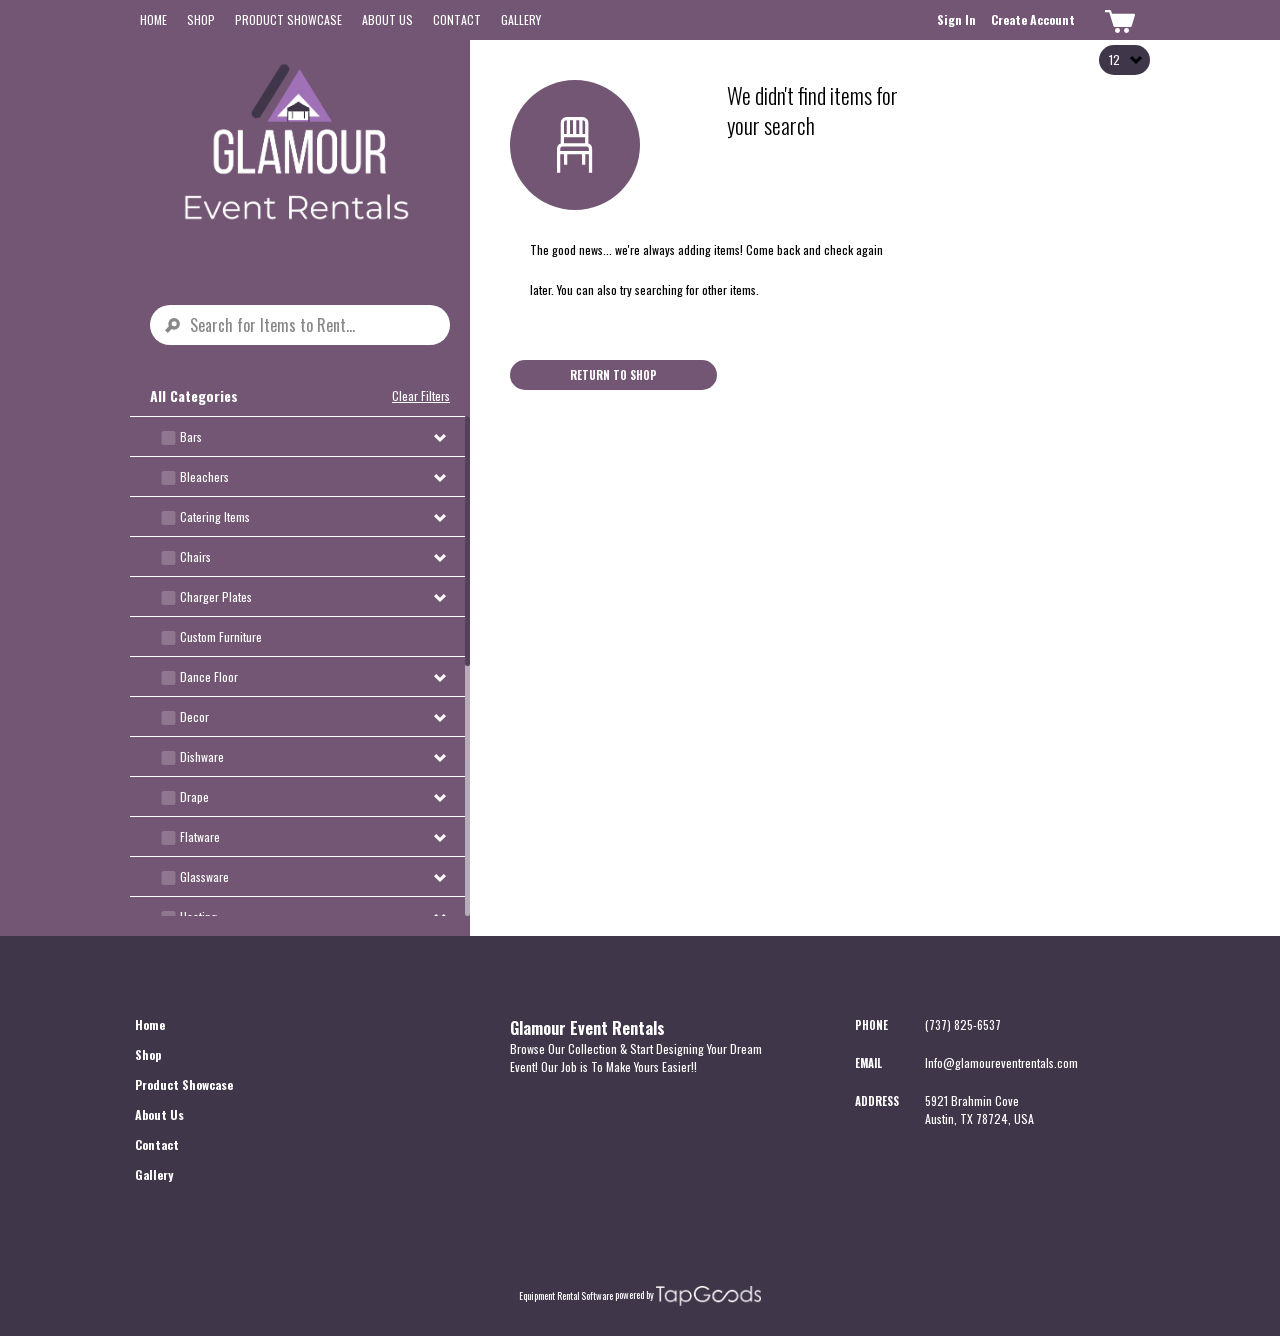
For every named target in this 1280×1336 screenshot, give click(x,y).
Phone (871, 1025)
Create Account (1033, 19)
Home (153, 19)
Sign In (956, 19)
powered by (634, 1295)
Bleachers (204, 476)
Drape (194, 796)
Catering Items (215, 516)
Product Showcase (288, 19)
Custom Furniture (221, 636)
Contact (457, 19)
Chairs (195, 556)
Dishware (202, 756)
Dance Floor (209, 676)
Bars (191, 436)
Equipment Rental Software (566, 1296)
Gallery (521, 19)
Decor (194, 716)
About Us (387, 19)
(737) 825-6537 (963, 1024)
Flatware (200, 836)
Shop (201, 19)
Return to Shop (613, 375)
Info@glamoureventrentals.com (1001, 1062)
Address (877, 1101)
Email (868, 1063)
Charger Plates (216, 596)
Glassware (204, 876)
